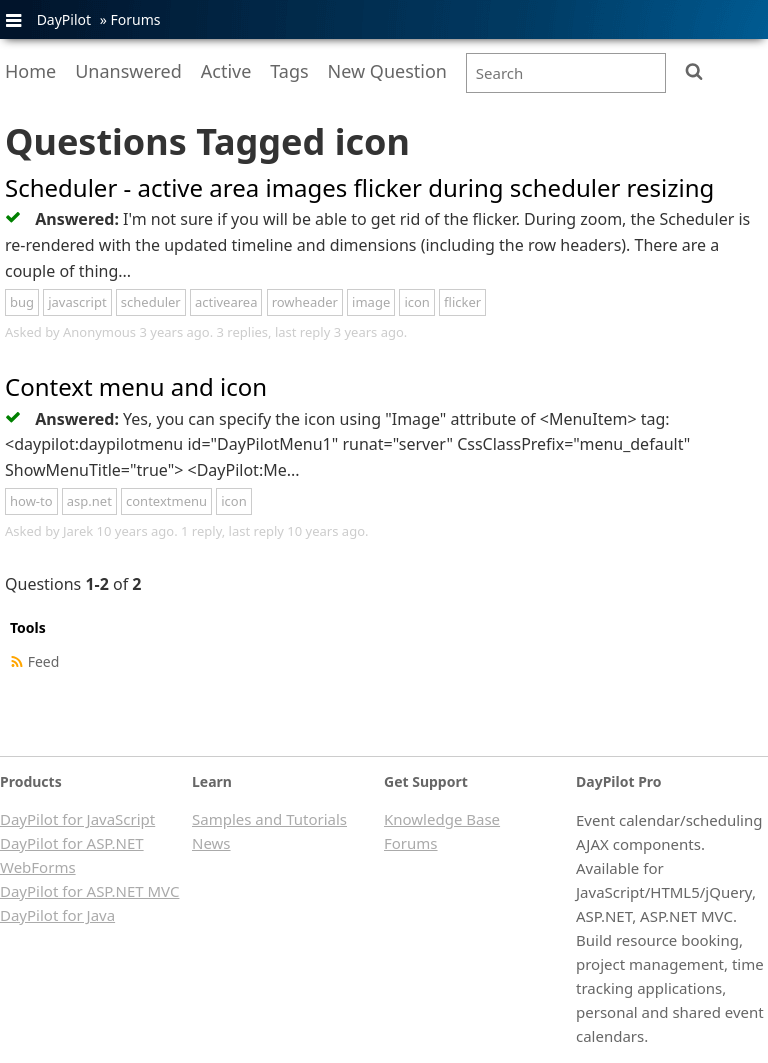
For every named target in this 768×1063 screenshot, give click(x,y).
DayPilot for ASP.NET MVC (89, 891)
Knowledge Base (442, 819)
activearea (226, 302)
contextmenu (166, 501)
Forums (135, 19)
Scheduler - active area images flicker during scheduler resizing (359, 187)
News (211, 843)
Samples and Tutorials (269, 819)
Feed (44, 661)
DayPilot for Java (57, 915)
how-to (31, 501)
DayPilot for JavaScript (77, 819)
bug (22, 302)
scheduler (151, 302)
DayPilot (64, 19)
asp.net (89, 501)
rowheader (305, 302)
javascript (77, 302)
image (371, 302)
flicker (462, 302)
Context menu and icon (136, 386)
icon (417, 302)
